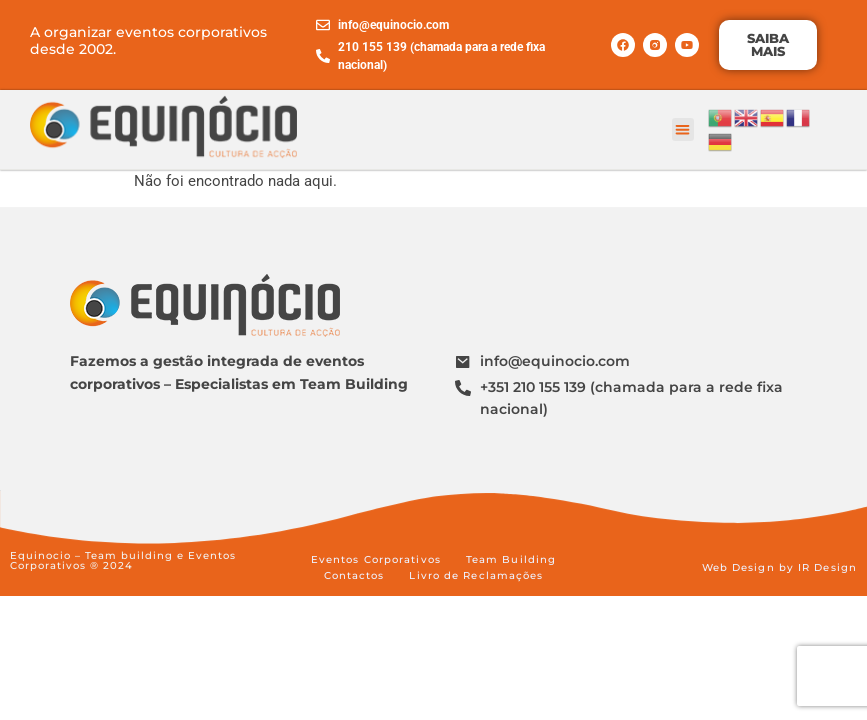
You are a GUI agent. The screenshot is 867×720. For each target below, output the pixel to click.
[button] (683, 129)
